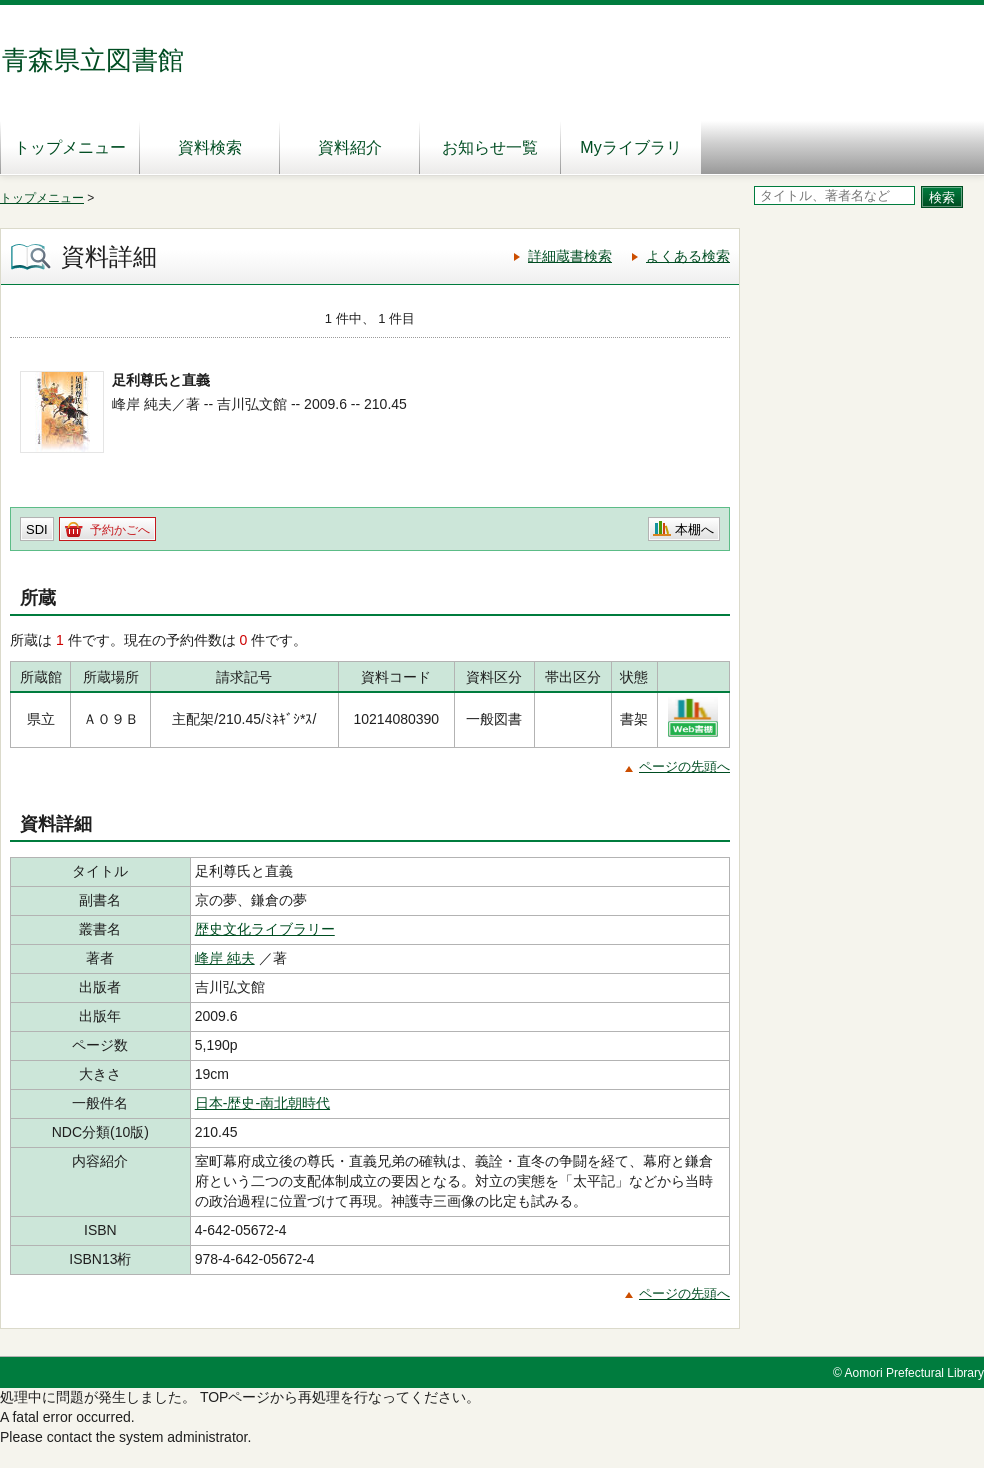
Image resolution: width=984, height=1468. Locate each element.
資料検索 (210, 147)
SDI (37, 529)
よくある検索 (688, 256)
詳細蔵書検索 (570, 256)
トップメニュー (70, 147)
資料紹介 (350, 147)
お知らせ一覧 (490, 147)
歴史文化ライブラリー (265, 929)
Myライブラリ (630, 147)
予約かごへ (120, 530)
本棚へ (694, 529)
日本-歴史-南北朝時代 (262, 1103)
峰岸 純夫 (225, 958)
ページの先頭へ (684, 766)
